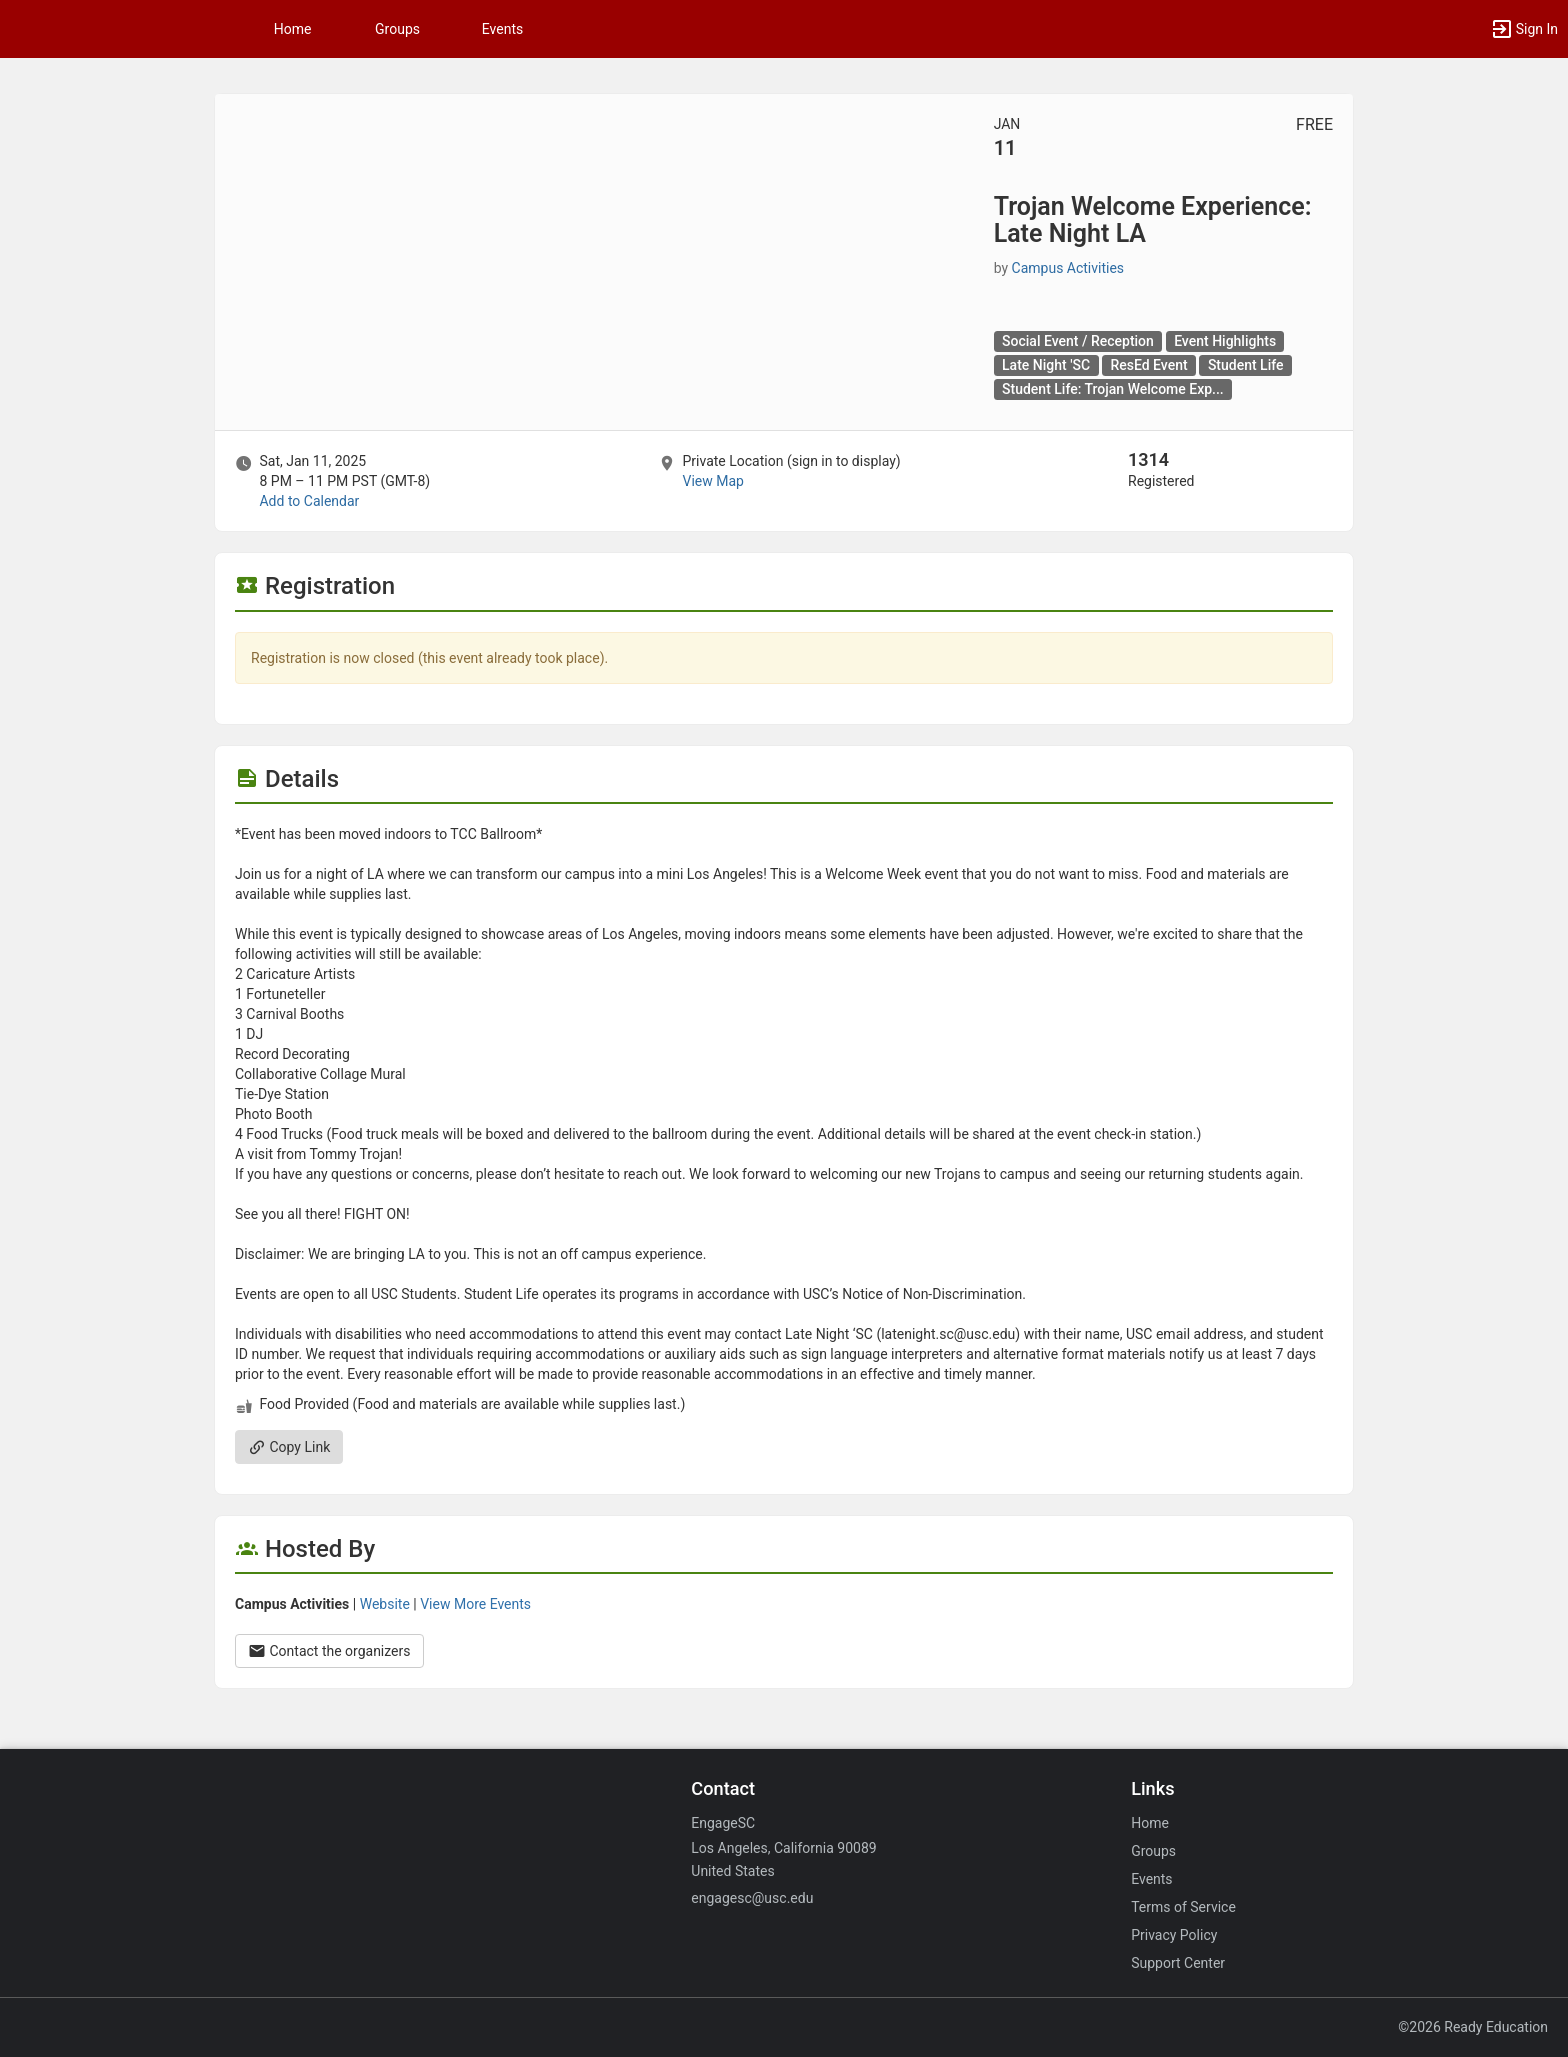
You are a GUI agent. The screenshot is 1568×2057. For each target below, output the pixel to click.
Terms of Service (1183, 1907)
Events (502, 29)
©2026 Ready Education (1473, 2027)
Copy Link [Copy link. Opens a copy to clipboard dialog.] (289, 1447)
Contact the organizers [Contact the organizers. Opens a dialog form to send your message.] (329, 1651)
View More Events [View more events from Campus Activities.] (475, 1604)
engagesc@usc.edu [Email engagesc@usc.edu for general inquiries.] (752, 1898)
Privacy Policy (1174, 1935)
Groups (397, 29)
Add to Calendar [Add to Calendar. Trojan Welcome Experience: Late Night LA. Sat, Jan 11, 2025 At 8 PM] (309, 501)
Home (1150, 1823)
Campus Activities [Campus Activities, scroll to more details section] (1068, 268)
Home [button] (293, 29)
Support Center (1178, 1963)
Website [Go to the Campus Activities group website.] (385, 1604)
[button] (1524, 29)
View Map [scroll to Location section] (712, 481)
